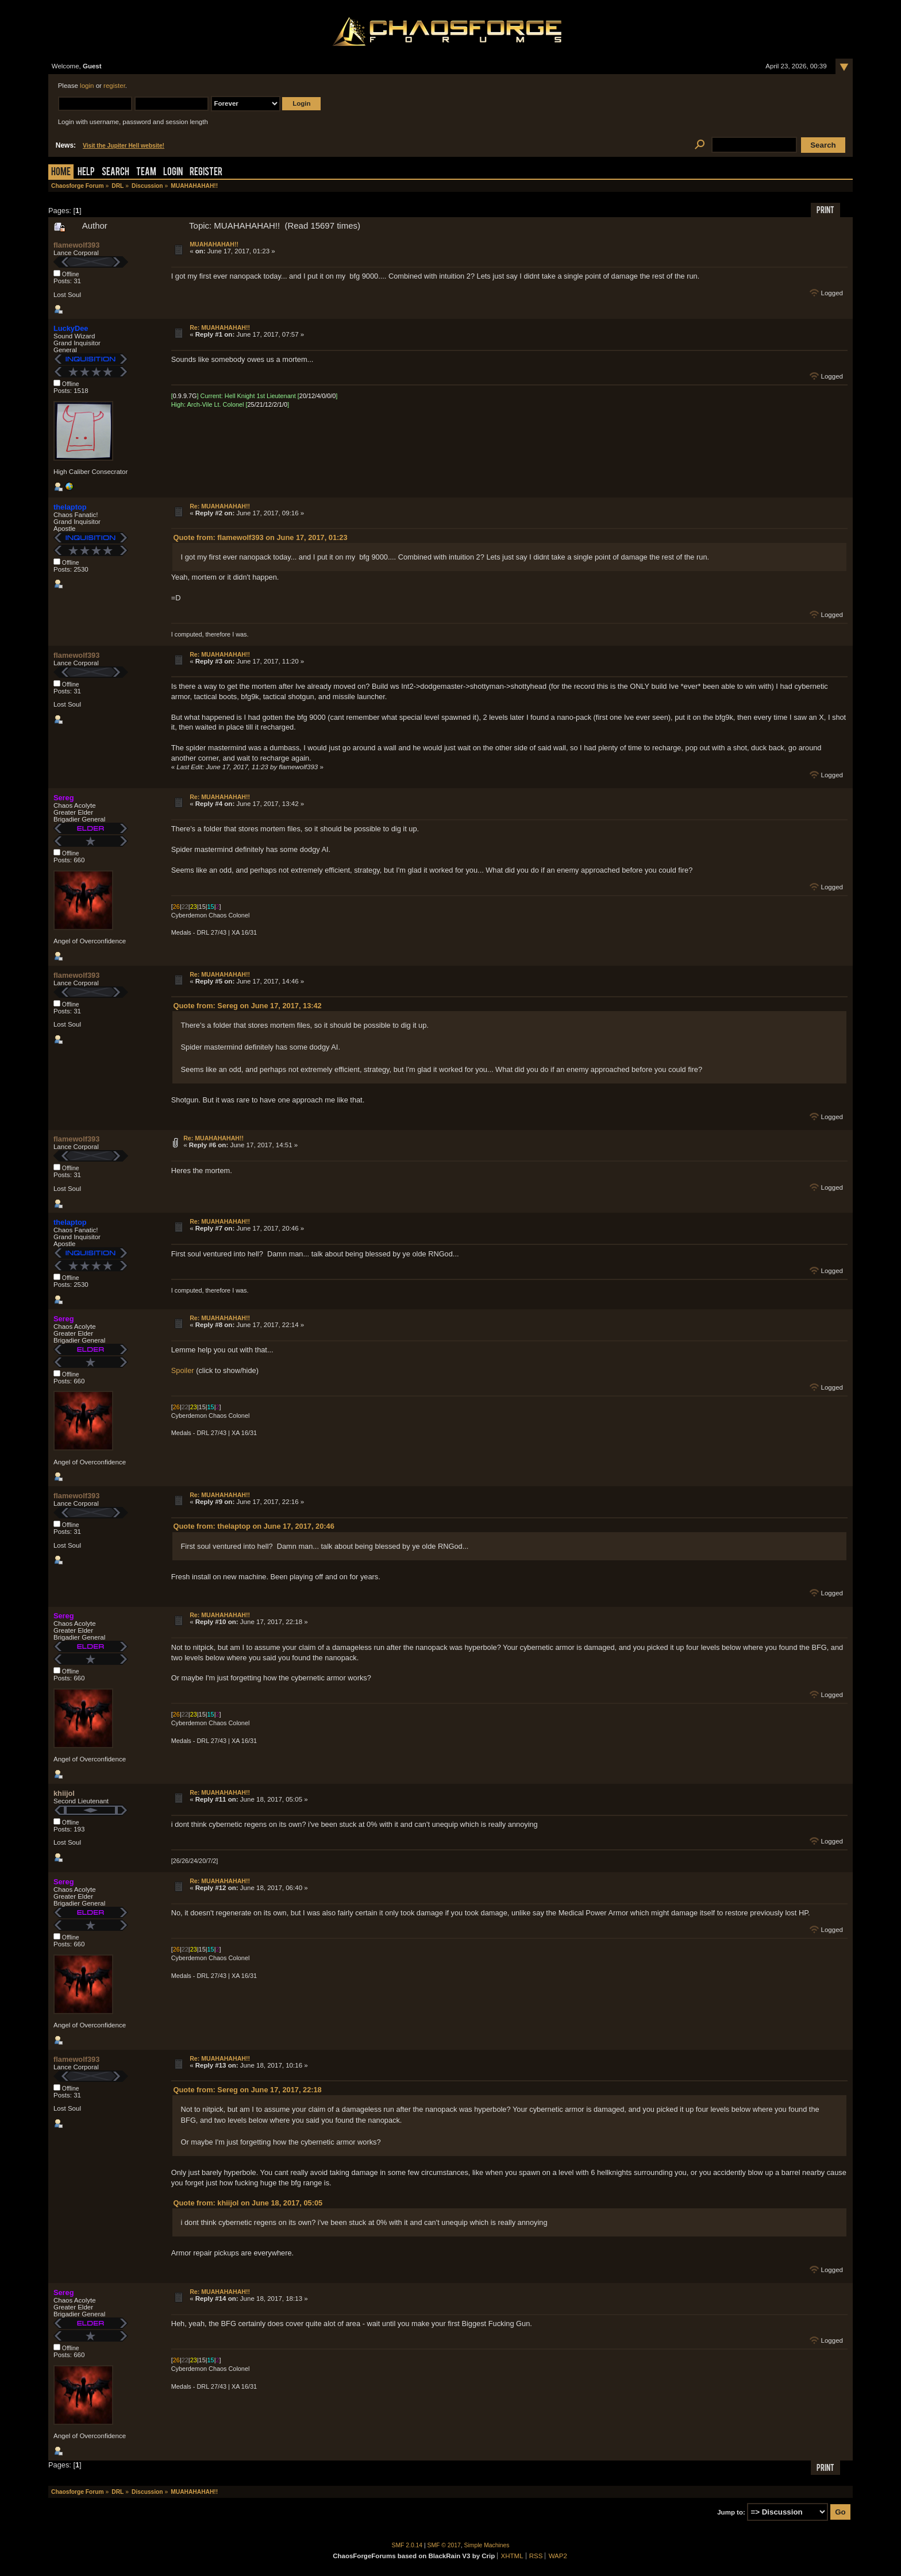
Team (146, 172)
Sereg (63, 797)
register (114, 85)
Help (86, 172)
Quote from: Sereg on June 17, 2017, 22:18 (248, 2089)
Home (61, 172)
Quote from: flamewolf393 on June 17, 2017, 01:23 (261, 537)
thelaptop (70, 507)
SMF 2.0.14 (407, 2545)
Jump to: (731, 2512)
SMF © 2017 (444, 2545)
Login (173, 172)
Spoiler (182, 1370)
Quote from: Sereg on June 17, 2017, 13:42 (248, 1005)
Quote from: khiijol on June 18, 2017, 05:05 (248, 2203)
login (87, 85)
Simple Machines (487, 2545)
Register (206, 172)
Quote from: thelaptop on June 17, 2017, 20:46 (254, 1526)
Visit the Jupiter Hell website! (123, 145)
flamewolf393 (76, 245)
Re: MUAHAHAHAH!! (220, 327)
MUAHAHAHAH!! (214, 244)
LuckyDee (70, 328)
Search (115, 172)
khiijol (64, 1793)
